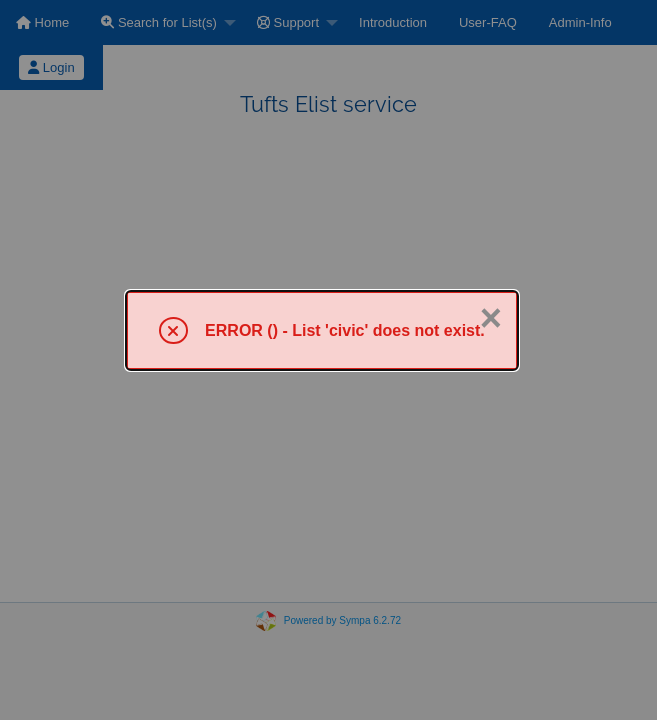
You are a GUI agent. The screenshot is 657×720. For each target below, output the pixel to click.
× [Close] (491, 318)
